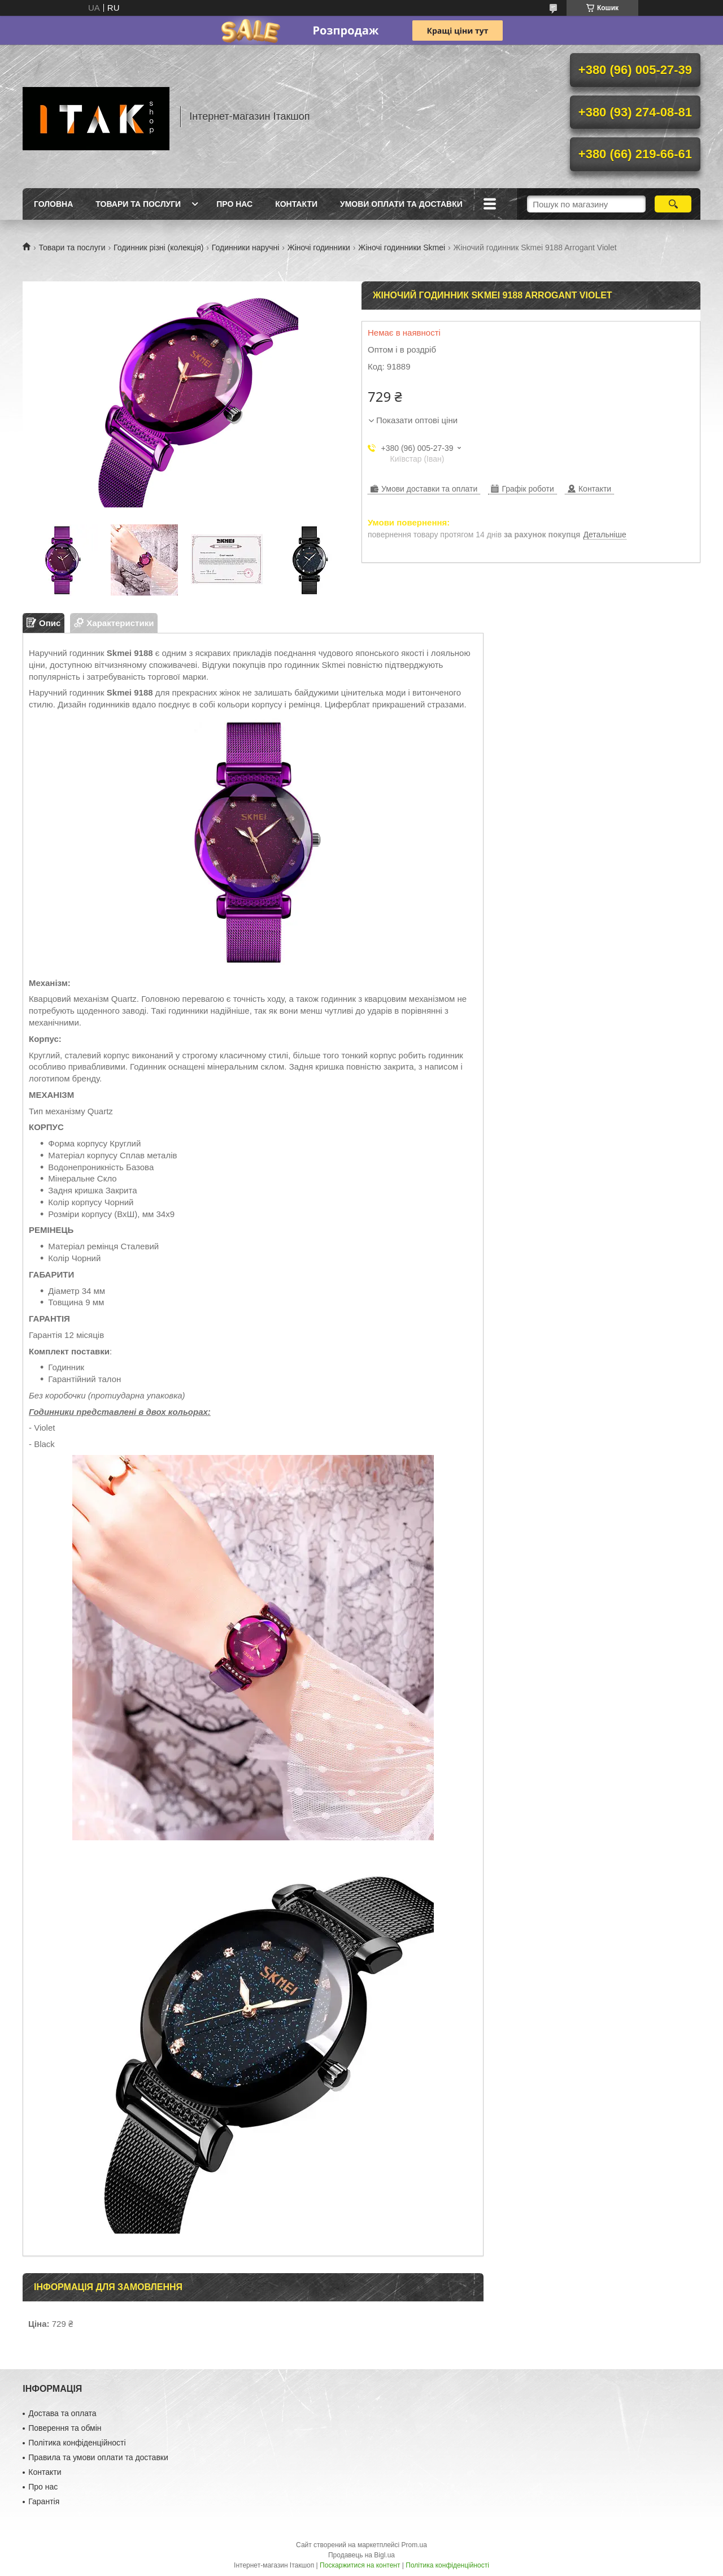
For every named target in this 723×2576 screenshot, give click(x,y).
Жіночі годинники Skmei (401, 247)
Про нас (234, 203)
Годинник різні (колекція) (158, 247)
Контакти (296, 203)
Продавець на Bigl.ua (361, 2555)
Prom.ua (414, 2545)
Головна (53, 203)
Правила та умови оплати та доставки (98, 2457)
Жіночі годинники (319, 247)
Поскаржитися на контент (360, 2565)
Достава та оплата (62, 2413)
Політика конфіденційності (76, 2442)
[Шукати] (673, 204)
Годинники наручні (246, 247)
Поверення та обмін (64, 2427)
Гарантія (43, 2501)
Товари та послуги (138, 203)
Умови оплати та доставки (401, 203)
